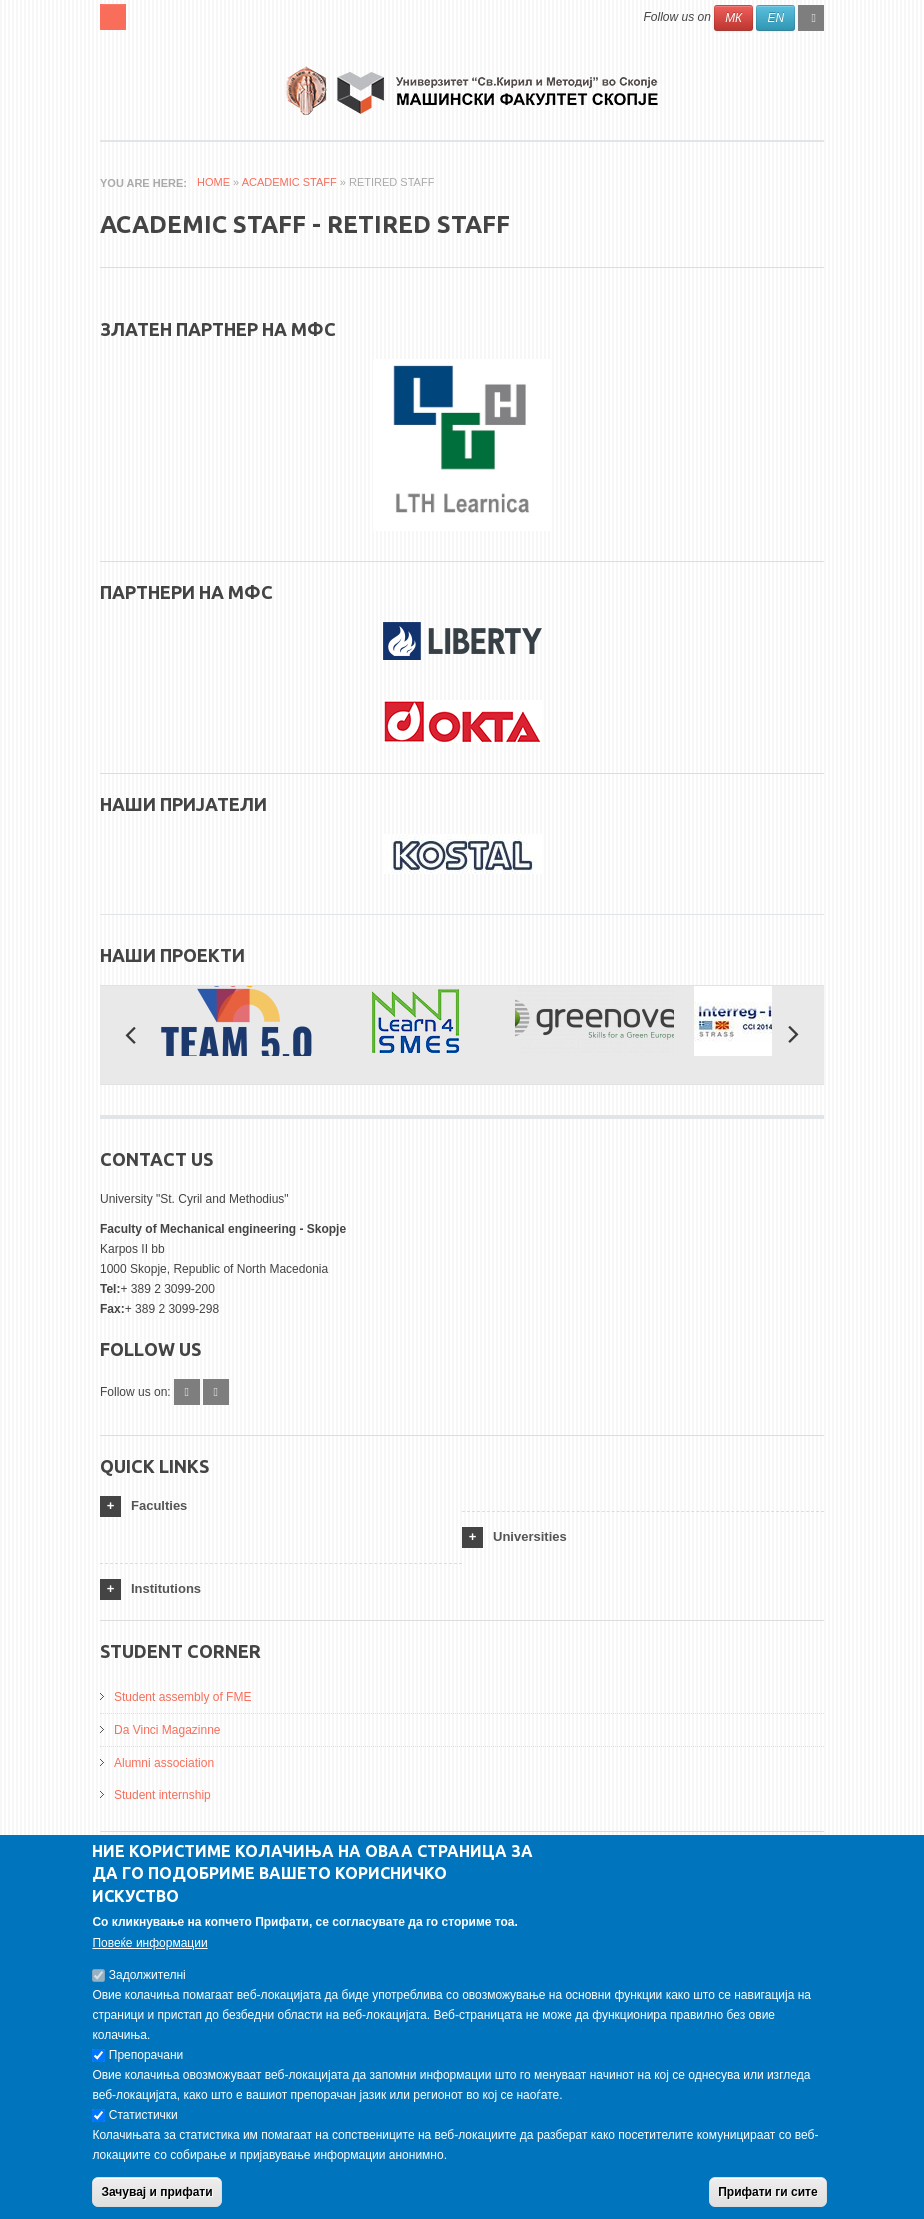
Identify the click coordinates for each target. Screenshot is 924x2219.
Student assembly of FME (182, 1697)
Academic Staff (289, 182)
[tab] (281, 1506)
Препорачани (146, 2055)
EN (775, 18)
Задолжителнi (147, 1975)
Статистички (143, 2115)
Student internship (162, 1795)
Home (213, 182)
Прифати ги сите (767, 2192)
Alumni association (164, 1763)
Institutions (166, 1588)
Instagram (216, 1392)
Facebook (187, 1392)
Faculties (159, 1505)
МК (733, 18)
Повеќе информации (149, 1943)
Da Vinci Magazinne (167, 1730)
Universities (530, 1536)
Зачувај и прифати (156, 2192)
